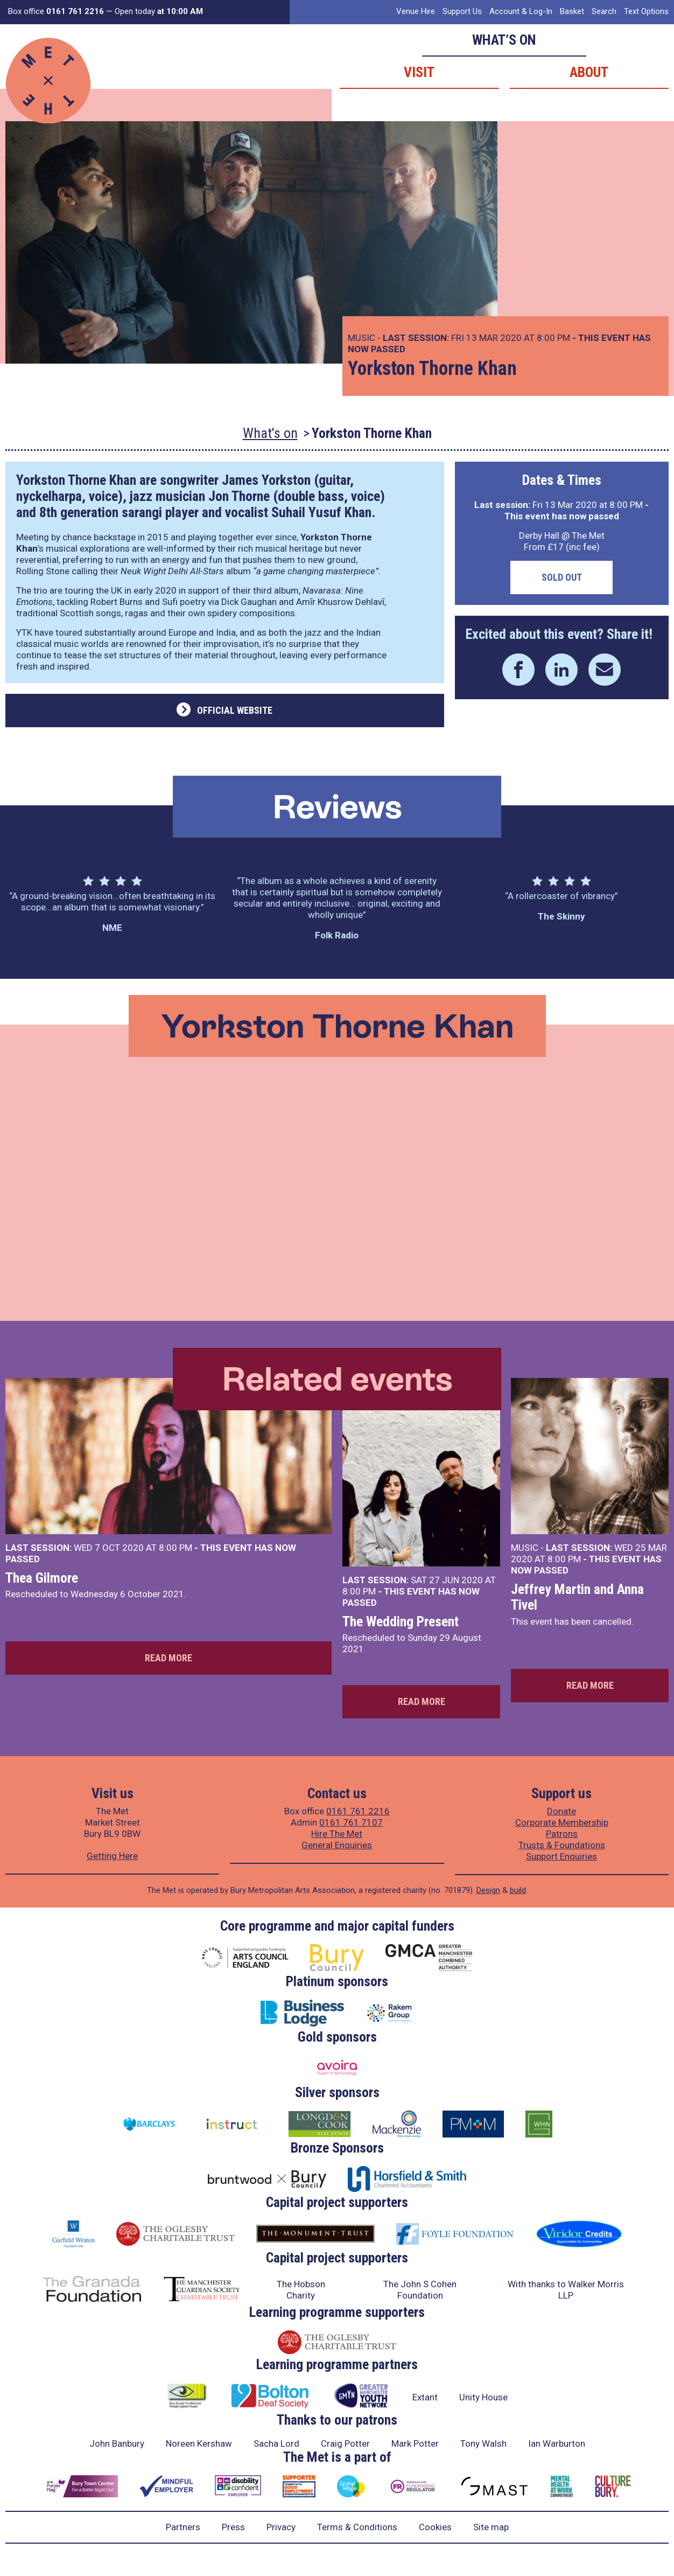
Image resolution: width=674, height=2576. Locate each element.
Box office (56, 11)
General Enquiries (336, 1845)
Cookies (435, 2527)
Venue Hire (415, 11)
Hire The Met (336, 1833)
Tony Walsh (483, 2443)
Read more (168, 1657)
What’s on (504, 40)
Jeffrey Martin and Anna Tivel (577, 1597)
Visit (419, 72)
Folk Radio (337, 935)
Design (488, 1890)
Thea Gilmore (41, 1578)
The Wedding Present (400, 1621)
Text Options (646, 11)
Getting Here (112, 1855)
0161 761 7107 (351, 1822)
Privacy (281, 2527)
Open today (159, 11)
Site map (491, 2527)
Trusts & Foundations (561, 1845)
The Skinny (561, 916)
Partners (183, 2527)
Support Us (462, 11)
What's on (270, 433)
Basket (572, 11)
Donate (561, 1811)
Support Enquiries (561, 1856)
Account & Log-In (520, 11)
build (518, 1890)
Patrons (562, 1833)
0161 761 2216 (358, 1811)
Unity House (483, 2397)
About (589, 72)
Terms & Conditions (357, 2527)
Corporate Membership (561, 1822)
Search (604, 11)
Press (233, 2527)
